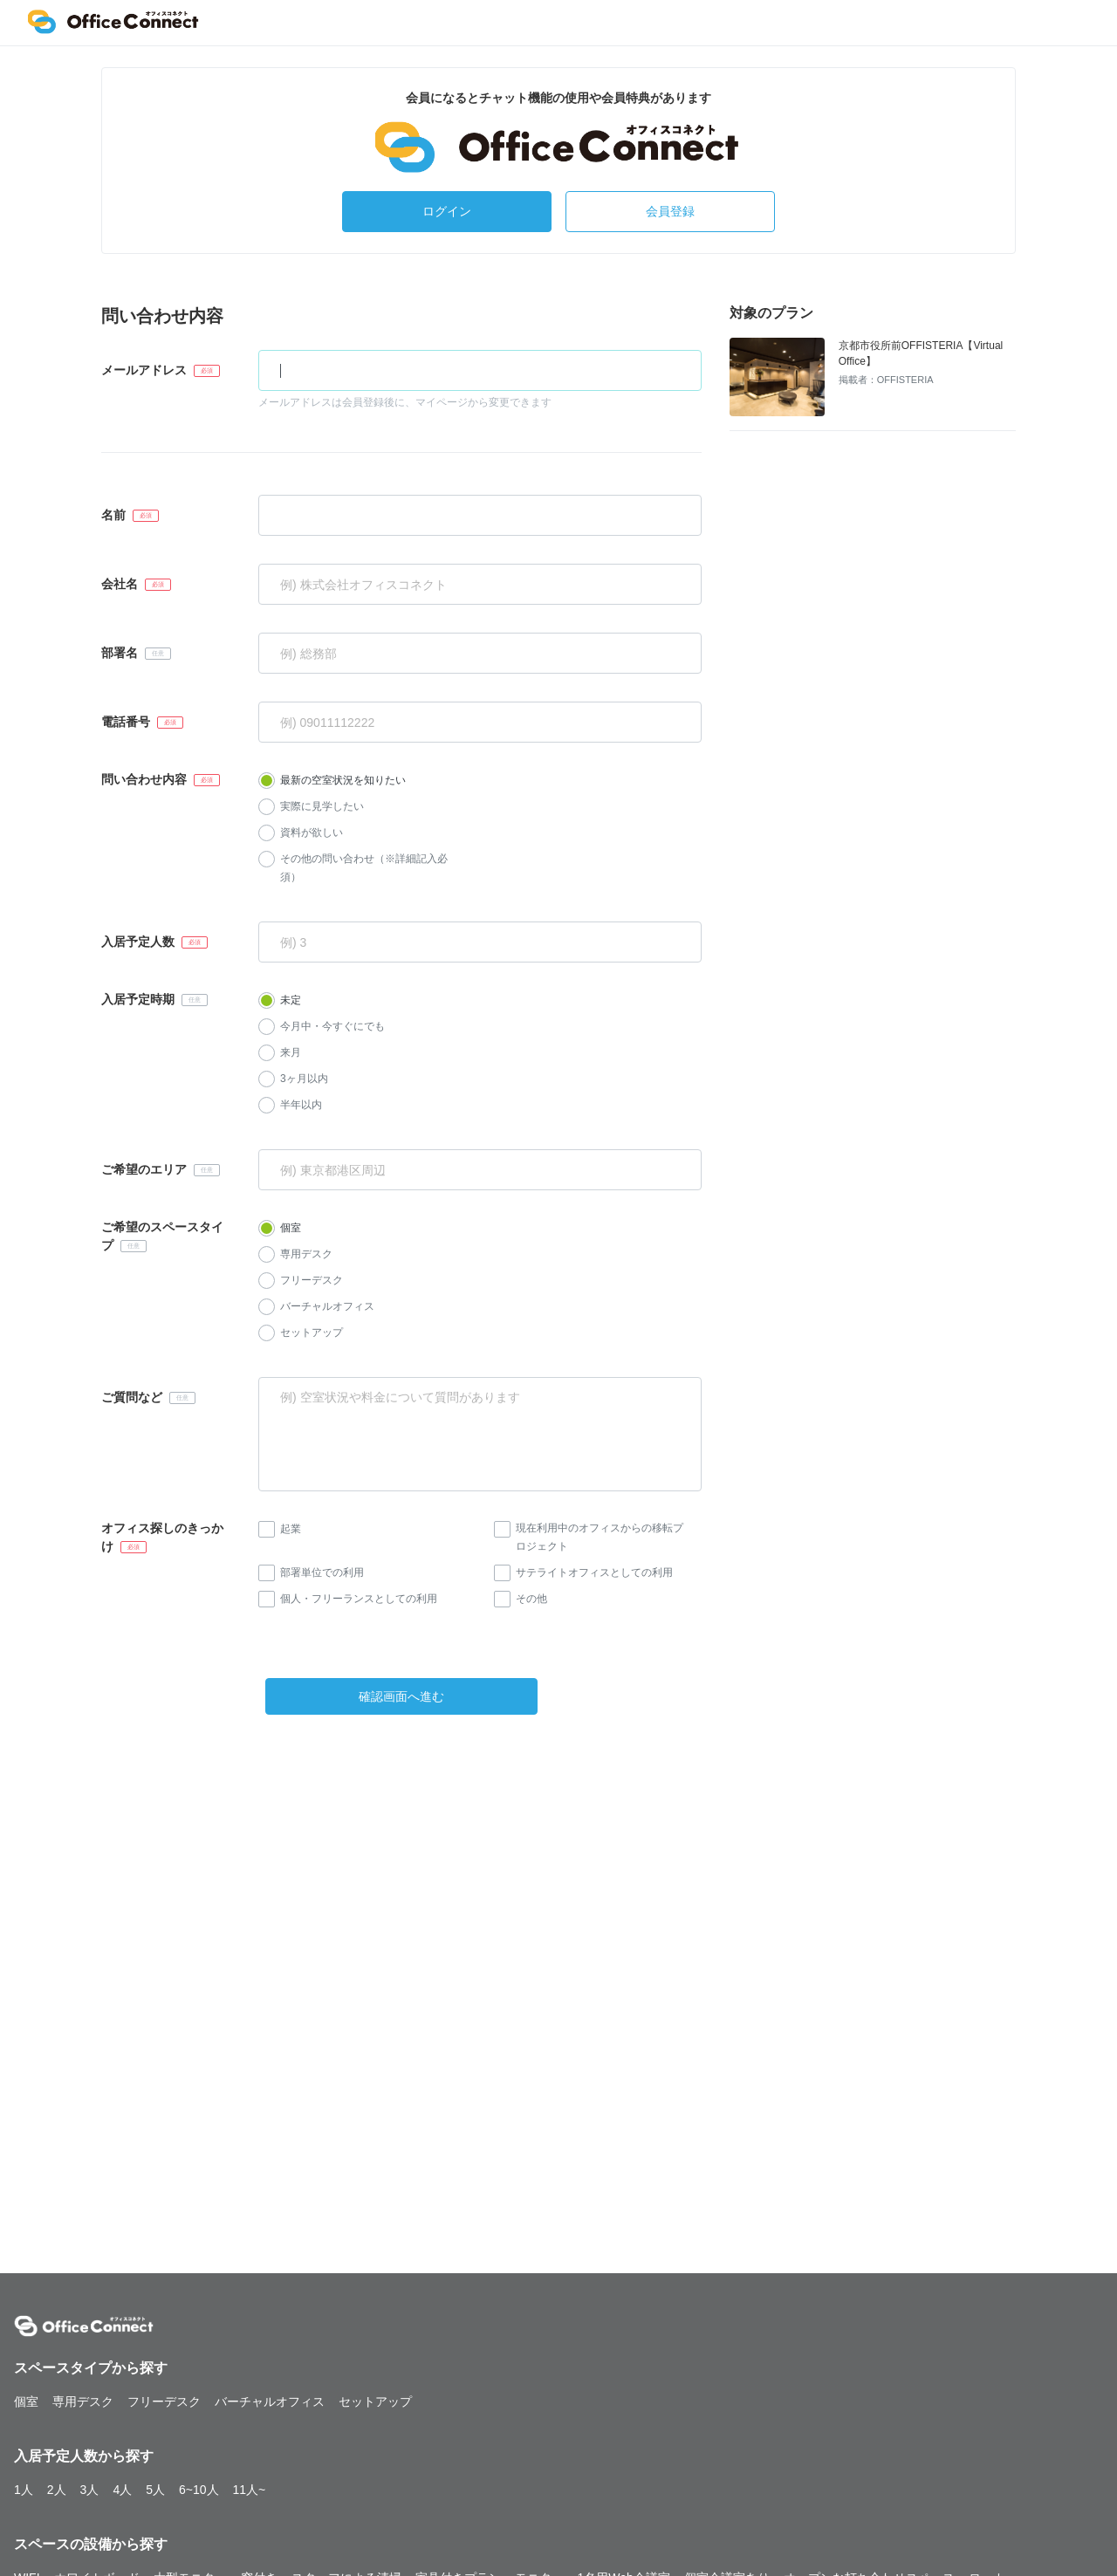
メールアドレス (144, 370)
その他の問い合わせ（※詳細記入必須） (364, 868)
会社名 (119, 584)
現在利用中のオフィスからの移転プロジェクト (599, 1537)
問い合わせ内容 (144, 779)
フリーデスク (311, 1280)
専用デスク (306, 1254)
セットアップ (311, 1332)
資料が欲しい (311, 832)
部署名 (119, 653)
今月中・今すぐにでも (332, 1026)
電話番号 (125, 722)
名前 (113, 515)
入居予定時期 (138, 999)
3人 (89, 2490)
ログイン (446, 211)
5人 (155, 2490)
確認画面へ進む (401, 1696)
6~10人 (199, 2490)
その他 (531, 1599)
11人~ (249, 2490)
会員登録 (670, 211)
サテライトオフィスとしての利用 (594, 1572)
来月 (290, 1052)
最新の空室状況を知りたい (343, 780)
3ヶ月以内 (304, 1078)
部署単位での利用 (322, 1572)
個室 (290, 1228)
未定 (290, 1000)
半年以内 (301, 1105)
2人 (56, 2490)
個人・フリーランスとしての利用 (358, 1599)
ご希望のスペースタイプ (162, 1236)
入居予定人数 (138, 942)
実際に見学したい (322, 806)
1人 (23, 2490)
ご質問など (131, 1397)
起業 (290, 1529)
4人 (122, 2490)
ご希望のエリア (144, 1169)
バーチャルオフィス (327, 1306)
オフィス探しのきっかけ (162, 1537)
